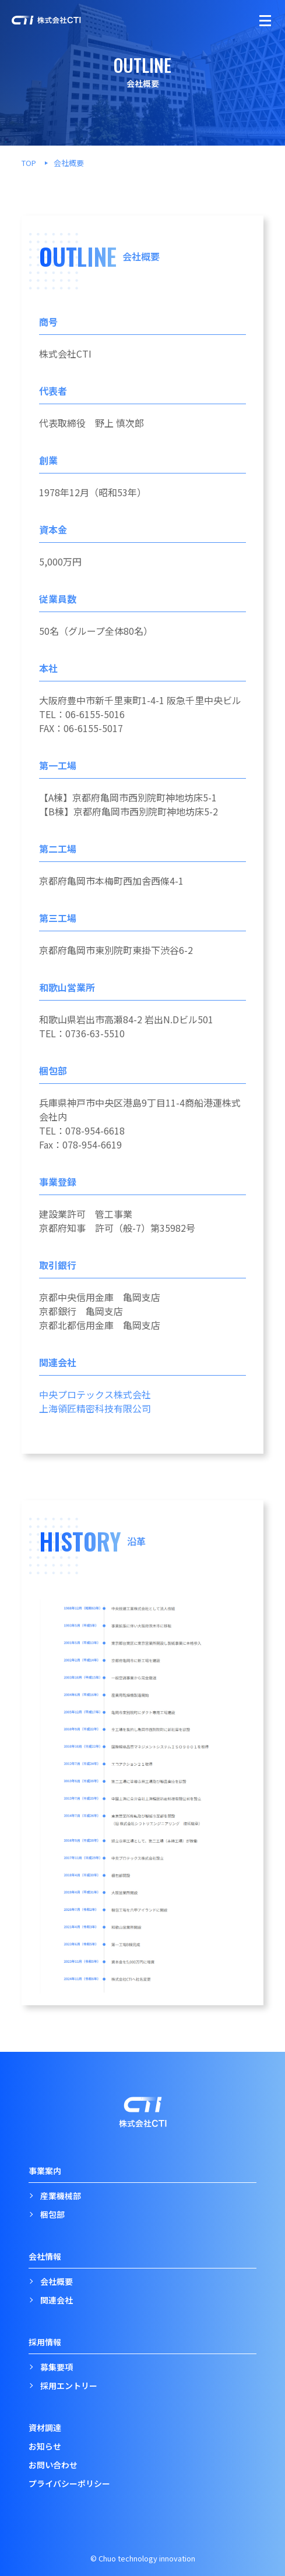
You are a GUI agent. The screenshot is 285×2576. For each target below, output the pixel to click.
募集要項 (56, 2367)
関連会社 (56, 2300)
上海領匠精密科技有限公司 (95, 1408)
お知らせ (45, 2446)
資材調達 (45, 2427)
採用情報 (45, 2342)
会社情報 (45, 2256)
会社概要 (56, 2281)
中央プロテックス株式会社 (95, 1394)
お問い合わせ (53, 2465)
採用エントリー (68, 2385)
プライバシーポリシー (69, 2483)
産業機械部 (60, 2196)
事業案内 (45, 2170)
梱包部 (52, 2214)
